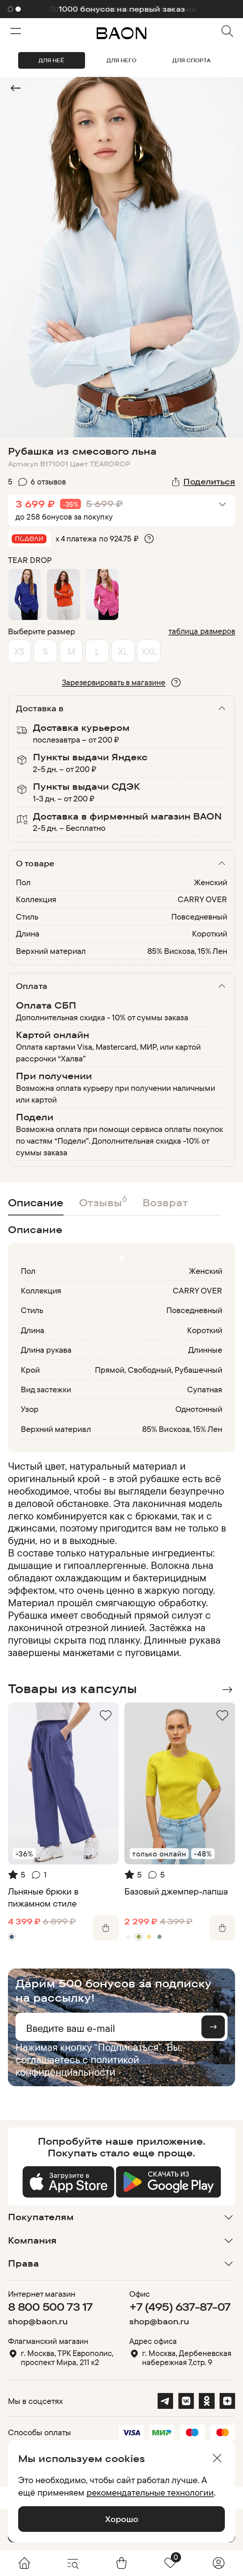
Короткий (209, 933)
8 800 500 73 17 (50, 2306)
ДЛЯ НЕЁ (51, 60)
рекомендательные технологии (150, 2492)
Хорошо (121, 2519)
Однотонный (198, 1409)
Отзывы (103, 1201)
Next (227, 1690)
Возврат (165, 1202)
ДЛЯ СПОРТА (191, 60)
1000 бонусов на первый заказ (122, 9)
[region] (119, 1559)
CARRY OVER (202, 899)
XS (19, 651)
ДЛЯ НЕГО (121, 60)
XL (123, 651)
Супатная (204, 1389)
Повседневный (199, 916)
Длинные (205, 1349)
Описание (35, 1202)
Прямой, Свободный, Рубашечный (158, 1369)
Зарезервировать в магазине (114, 682)
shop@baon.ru (38, 2321)
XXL (149, 651)
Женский (210, 882)
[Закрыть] (217, 2458)
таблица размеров (202, 631)
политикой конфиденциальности (77, 2065)
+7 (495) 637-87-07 (180, 2306)
